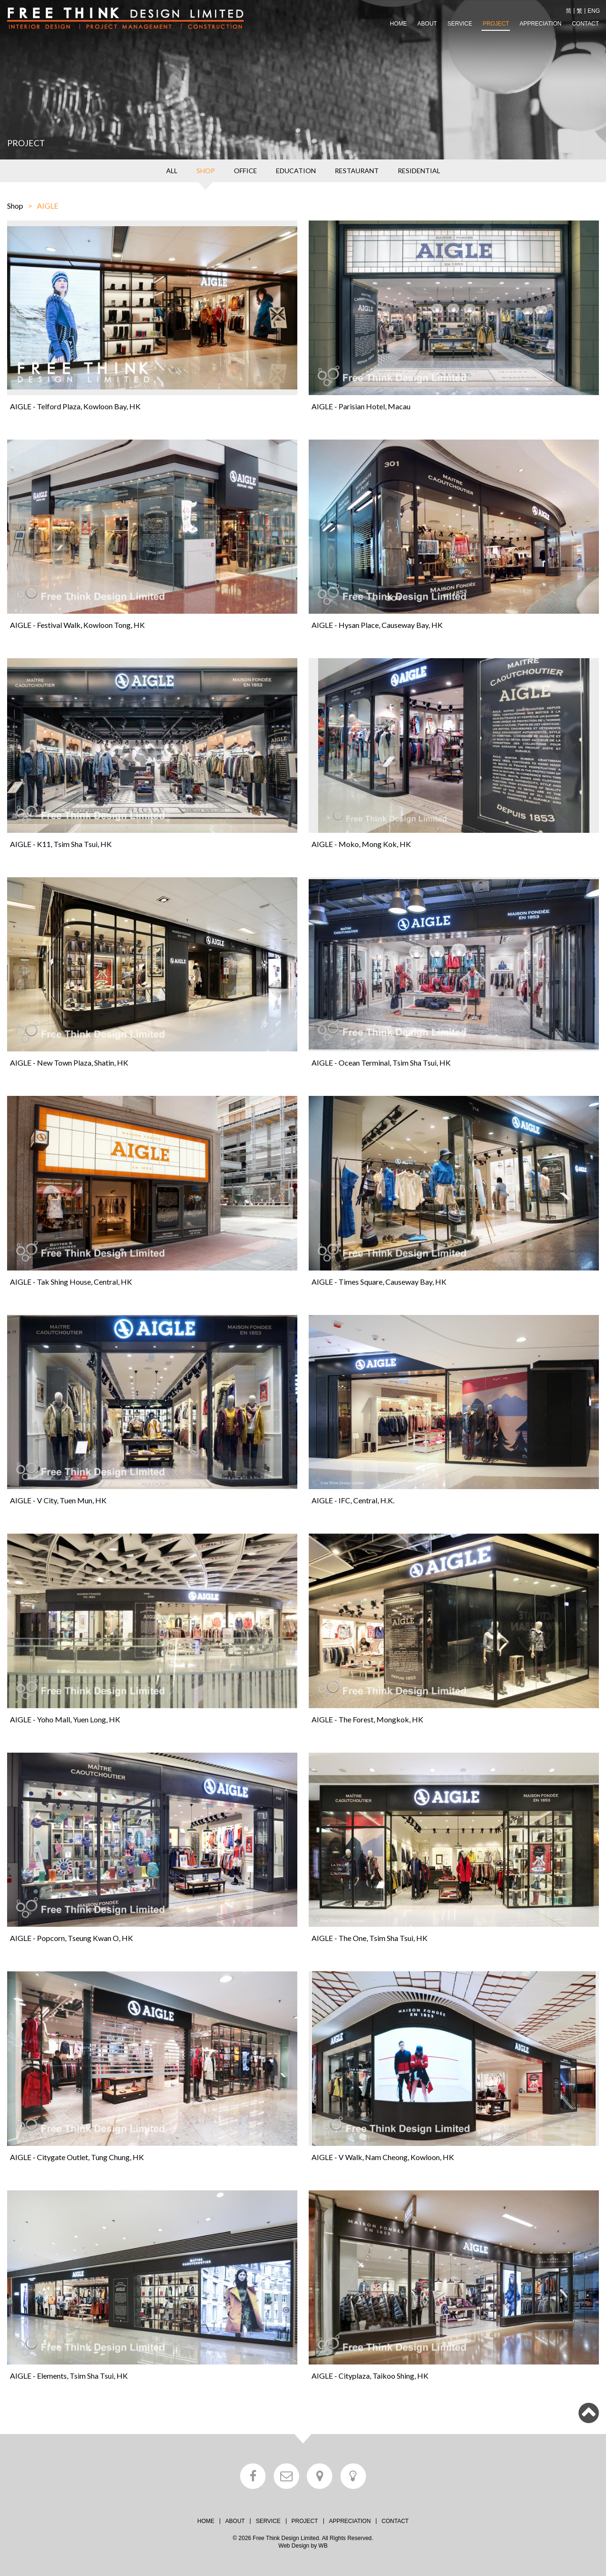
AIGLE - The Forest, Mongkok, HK (367, 1719)
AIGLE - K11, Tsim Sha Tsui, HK (61, 843)
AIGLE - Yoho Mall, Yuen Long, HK (65, 1719)
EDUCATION (296, 171)
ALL (172, 171)
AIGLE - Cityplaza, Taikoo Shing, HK (370, 2375)
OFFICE (245, 171)
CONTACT (585, 23)
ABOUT (427, 23)
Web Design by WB (303, 2545)
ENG (594, 11)
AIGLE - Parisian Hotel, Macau (361, 406)
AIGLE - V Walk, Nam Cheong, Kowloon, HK (383, 2157)
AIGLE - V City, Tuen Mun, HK (58, 1500)
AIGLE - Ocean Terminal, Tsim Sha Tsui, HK (381, 1062)
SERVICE (459, 23)
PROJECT (495, 23)
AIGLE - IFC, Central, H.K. (353, 1500)
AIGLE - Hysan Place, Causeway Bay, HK (377, 624)
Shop (15, 205)
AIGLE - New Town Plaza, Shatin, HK (69, 1062)
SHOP (205, 171)
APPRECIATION (540, 23)
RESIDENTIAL (419, 171)
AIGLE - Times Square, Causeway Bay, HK (379, 1281)
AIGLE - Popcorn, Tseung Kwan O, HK (71, 1937)
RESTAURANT (357, 171)
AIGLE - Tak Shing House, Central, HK (71, 1281)
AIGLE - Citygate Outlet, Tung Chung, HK (77, 2157)
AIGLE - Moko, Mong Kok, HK (361, 843)
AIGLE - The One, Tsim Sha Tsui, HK (370, 1937)
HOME (398, 23)
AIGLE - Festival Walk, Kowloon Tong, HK (77, 624)
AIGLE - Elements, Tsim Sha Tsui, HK (69, 2375)
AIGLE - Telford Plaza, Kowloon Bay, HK (75, 406)
